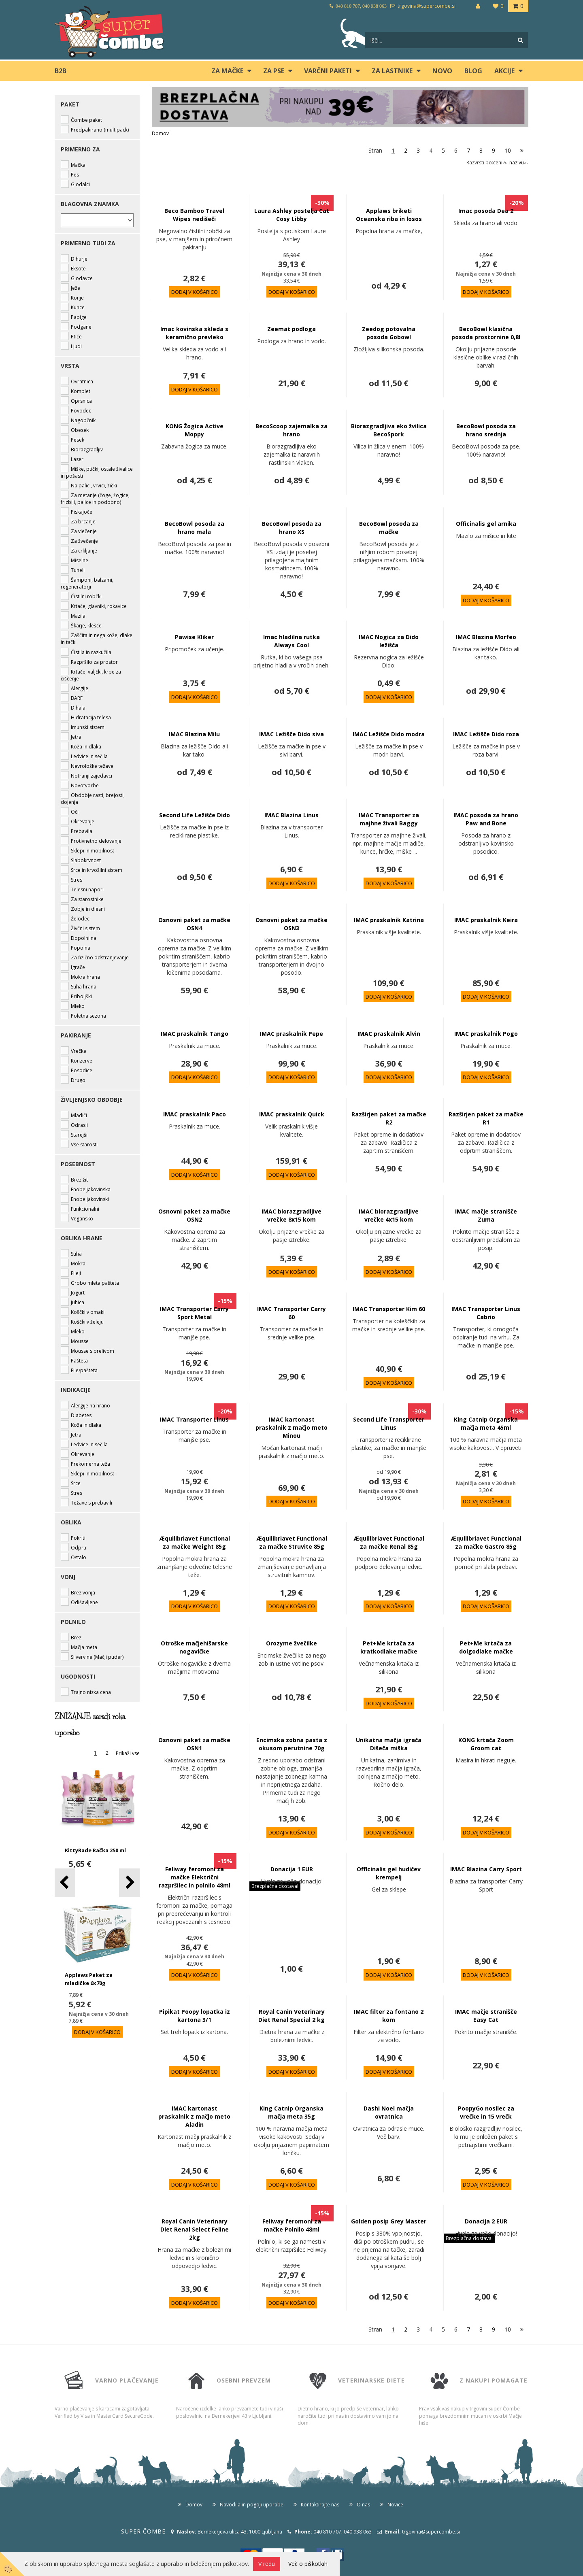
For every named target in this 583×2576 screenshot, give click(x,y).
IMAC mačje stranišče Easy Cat (486, 2015)
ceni (500, 162)
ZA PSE (273, 70)
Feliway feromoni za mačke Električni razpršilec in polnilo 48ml (194, 1877)
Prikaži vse (128, 1753)
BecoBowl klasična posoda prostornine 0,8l (485, 333)
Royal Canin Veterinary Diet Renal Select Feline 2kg (194, 2229)
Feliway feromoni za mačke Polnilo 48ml (291, 2225)
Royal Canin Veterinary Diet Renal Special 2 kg (291, 2015)
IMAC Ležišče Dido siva (291, 734)
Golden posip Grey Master (388, 2221)
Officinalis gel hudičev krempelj (389, 1873)
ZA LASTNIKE (392, 70)
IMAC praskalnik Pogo (486, 1033)
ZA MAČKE (227, 70)
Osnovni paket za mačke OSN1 (194, 1744)
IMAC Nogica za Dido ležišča (389, 641)
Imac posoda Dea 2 (485, 211)
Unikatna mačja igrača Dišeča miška (388, 1744)
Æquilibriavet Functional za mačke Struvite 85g (291, 1542)
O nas (363, 2504)
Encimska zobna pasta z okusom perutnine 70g (291, 1744)
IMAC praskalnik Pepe (291, 1033)
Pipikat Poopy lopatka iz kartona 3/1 (194, 2015)
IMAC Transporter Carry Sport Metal (194, 1313)
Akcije (504, 70)
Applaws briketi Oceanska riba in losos (389, 215)
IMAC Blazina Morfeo (486, 637)
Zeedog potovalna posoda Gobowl (388, 333)
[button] (129, 1882)
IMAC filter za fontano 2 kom (388, 2015)
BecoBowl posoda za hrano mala (194, 528)
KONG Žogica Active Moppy (194, 430)
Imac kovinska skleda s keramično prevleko (194, 333)
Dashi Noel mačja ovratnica (389, 2112)
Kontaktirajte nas (320, 2504)
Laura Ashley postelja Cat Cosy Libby (291, 215)
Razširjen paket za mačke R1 (486, 1118)
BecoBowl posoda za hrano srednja (486, 430)
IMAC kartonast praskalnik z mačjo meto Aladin (194, 2116)
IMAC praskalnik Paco (194, 1114)
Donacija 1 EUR (291, 1869)
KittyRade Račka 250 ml (95, 1850)
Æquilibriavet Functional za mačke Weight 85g (194, 1542)
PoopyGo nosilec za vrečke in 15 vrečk (486, 2112)
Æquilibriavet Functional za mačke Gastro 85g (486, 1542)
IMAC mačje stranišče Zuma (486, 1215)
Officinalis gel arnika (486, 523)
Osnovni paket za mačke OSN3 (291, 924)
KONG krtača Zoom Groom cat (486, 1744)
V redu (266, 2563)
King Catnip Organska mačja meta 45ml (486, 1423)
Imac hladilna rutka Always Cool (291, 641)
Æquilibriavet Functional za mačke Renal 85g (388, 1542)
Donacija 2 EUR (486, 2221)
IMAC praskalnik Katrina (389, 920)
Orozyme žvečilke (291, 1643)
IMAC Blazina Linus (291, 815)
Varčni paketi (328, 70)
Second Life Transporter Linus (388, 1423)
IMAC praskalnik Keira (486, 920)
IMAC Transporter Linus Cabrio (485, 1313)
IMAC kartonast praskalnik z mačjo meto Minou (291, 1427)
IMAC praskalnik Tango (194, 1033)
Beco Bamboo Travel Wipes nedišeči (194, 215)
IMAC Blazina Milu (194, 734)
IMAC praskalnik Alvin (388, 1033)
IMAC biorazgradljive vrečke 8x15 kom (291, 1215)
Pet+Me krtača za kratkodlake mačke (388, 1647)
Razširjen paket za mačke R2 (388, 1118)
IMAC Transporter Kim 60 (389, 1309)
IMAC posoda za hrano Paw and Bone (485, 819)
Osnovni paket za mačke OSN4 (194, 924)
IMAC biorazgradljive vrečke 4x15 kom (389, 1215)
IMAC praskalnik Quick (291, 1114)
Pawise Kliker (194, 637)
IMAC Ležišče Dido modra (389, 734)
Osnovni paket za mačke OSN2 (194, 1215)
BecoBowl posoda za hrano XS (291, 528)
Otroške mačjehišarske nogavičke (194, 1647)
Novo (442, 70)
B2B (60, 70)
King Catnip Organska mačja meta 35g (291, 2112)
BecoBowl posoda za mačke (389, 528)
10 (507, 150)
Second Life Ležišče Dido (194, 815)
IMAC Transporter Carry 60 (291, 1313)
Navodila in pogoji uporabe (251, 2504)
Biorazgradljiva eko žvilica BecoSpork (389, 430)
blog (473, 70)
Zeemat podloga (291, 329)
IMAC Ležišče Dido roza (486, 734)
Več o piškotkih (308, 2563)
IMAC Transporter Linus (194, 1419)
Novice (395, 2504)
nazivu (518, 162)
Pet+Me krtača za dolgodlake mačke (486, 1647)
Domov (160, 133)
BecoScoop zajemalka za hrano (291, 430)
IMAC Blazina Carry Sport (486, 1869)
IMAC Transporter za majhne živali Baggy (389, 819)
